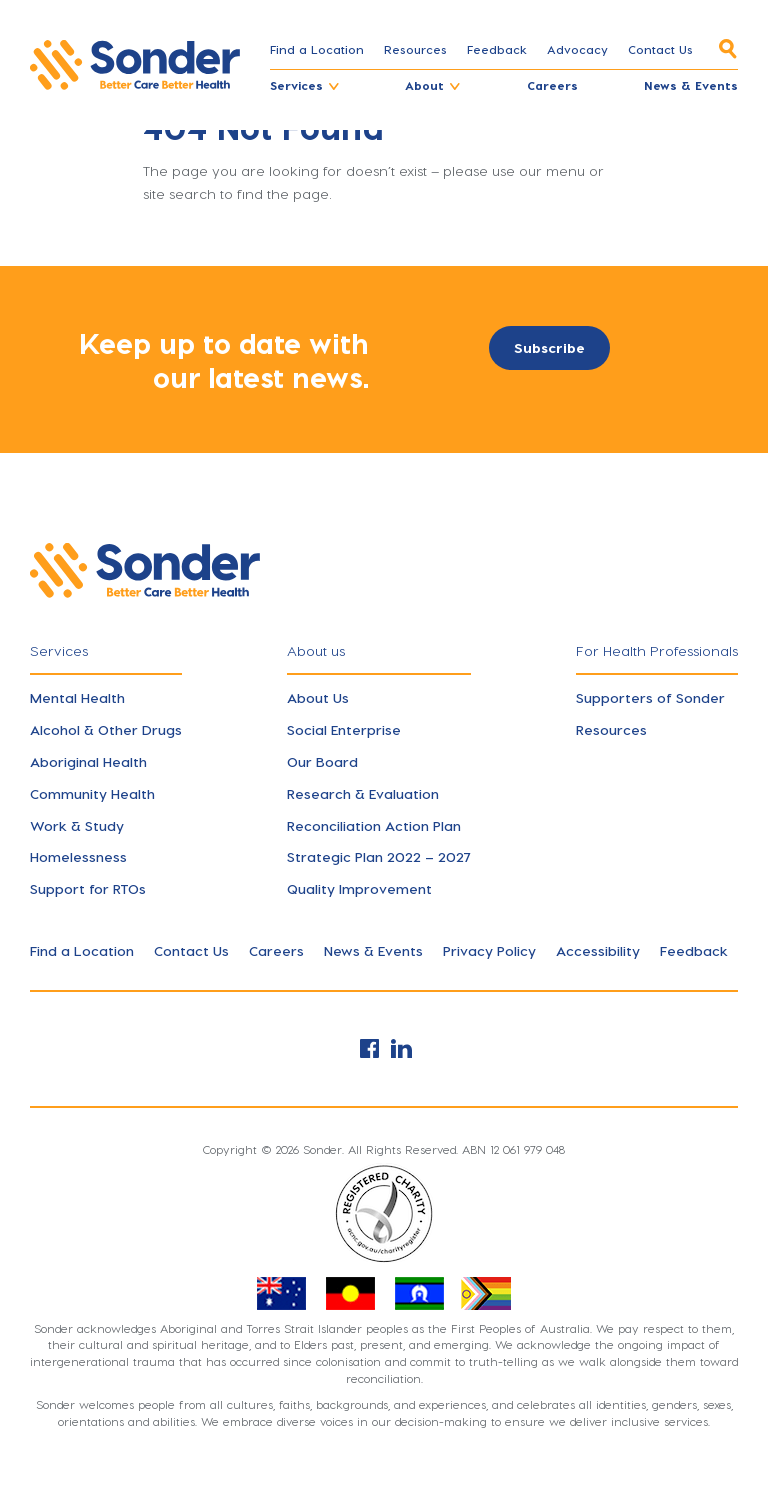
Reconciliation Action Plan (374, 825)
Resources (415, 49)
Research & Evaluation (363, 793)
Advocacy (577, 49)
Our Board (322, 761)
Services (296, 85)
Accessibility (598, 950)
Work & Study (77, 825)
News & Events (691, 85)
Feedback (497, 49)
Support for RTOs (88, 888)
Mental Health (77, 697)
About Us (318, 697)
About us (316, 650)
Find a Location (317, 49)
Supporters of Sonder (650, 697)
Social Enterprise (344, 729)
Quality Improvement (359, 888)
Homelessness (78, 856)
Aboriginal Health (88, 761)
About (424, 85)
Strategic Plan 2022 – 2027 (379, 856)
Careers (552, 85)
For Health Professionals (657, 650)
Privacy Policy (489, 950)
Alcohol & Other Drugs (106, 729)
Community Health (92, 793)
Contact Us (660, 49)
